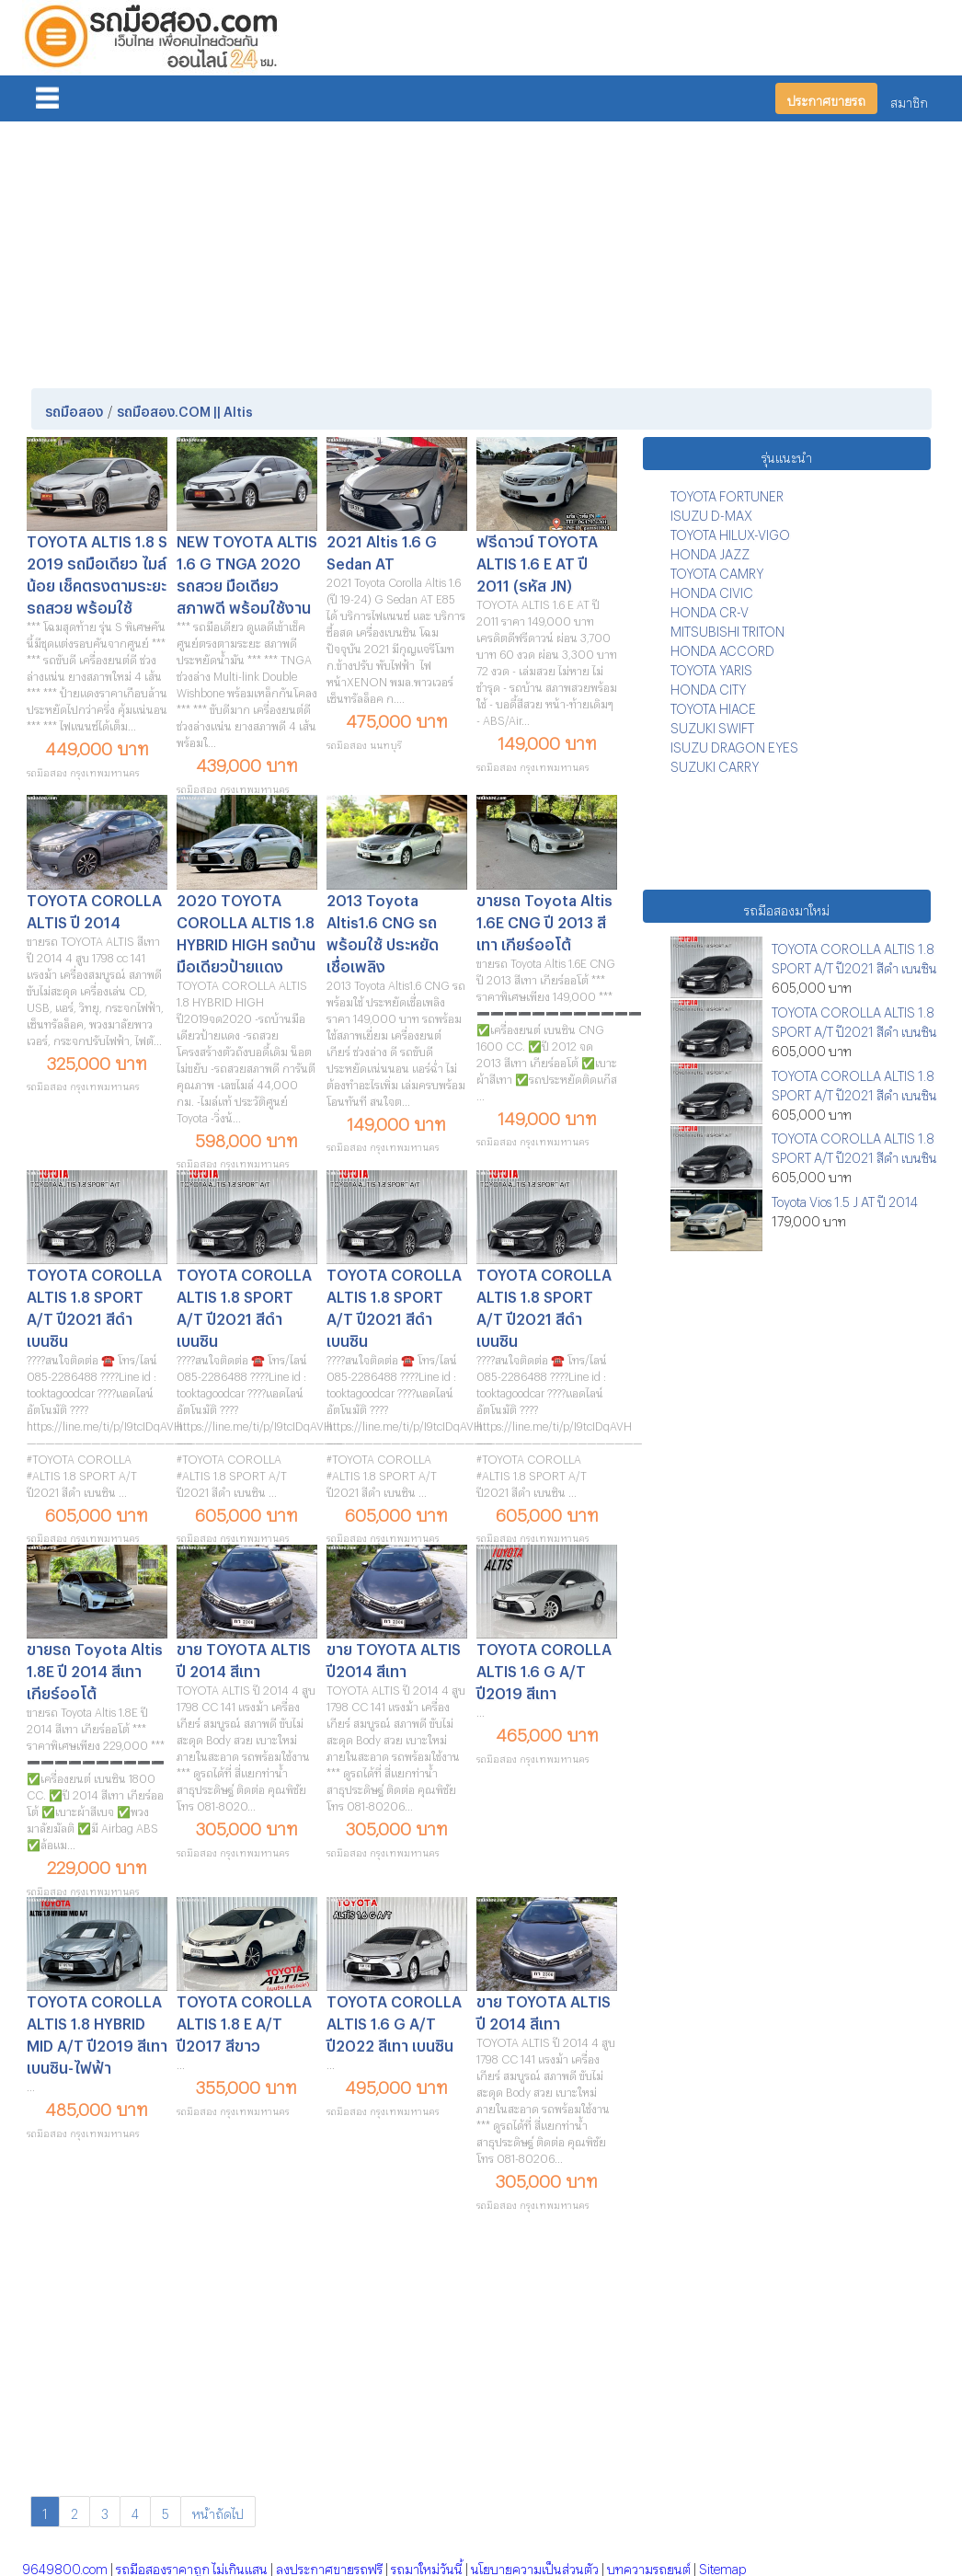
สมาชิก (909, 100)
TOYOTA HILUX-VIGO (730, 532)
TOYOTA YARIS (711, 667)
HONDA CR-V (709, 609)
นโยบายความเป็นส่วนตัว (535, 2566)
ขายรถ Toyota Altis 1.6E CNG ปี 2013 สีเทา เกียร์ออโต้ (544, 919)
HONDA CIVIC (711, 590)
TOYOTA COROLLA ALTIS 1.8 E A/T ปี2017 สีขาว (244, 2021)
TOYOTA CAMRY (716, 571)
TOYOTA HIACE (713, 706)
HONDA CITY (708, 687)
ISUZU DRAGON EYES (734, 745)
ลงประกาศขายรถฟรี (329, 2566)
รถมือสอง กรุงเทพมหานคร (83, 770)
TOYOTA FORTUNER (727, 494)
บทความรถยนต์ (649, 2566)
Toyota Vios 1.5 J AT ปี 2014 (845, 1199)
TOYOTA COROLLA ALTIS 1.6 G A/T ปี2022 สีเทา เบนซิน (394, 2021)
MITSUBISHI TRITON (727, 629)
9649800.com (65, 2566)
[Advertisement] (481, 251)
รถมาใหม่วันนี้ (427, 2566)
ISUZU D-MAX (711, 513)
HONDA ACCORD (722, 648)
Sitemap (722, 2566)
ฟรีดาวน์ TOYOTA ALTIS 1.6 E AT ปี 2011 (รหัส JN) (537, 561)
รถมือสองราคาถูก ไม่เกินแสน (192, 2566)
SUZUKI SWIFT (712, 725)
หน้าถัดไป (218, 2511)
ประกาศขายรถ (826, 98)
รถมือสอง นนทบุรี (364, 743)
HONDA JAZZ (710, 551)
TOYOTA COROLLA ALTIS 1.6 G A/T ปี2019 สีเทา (544, 1668)
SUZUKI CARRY (714, 764)
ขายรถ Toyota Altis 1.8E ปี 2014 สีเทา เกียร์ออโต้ (95, 1668)
